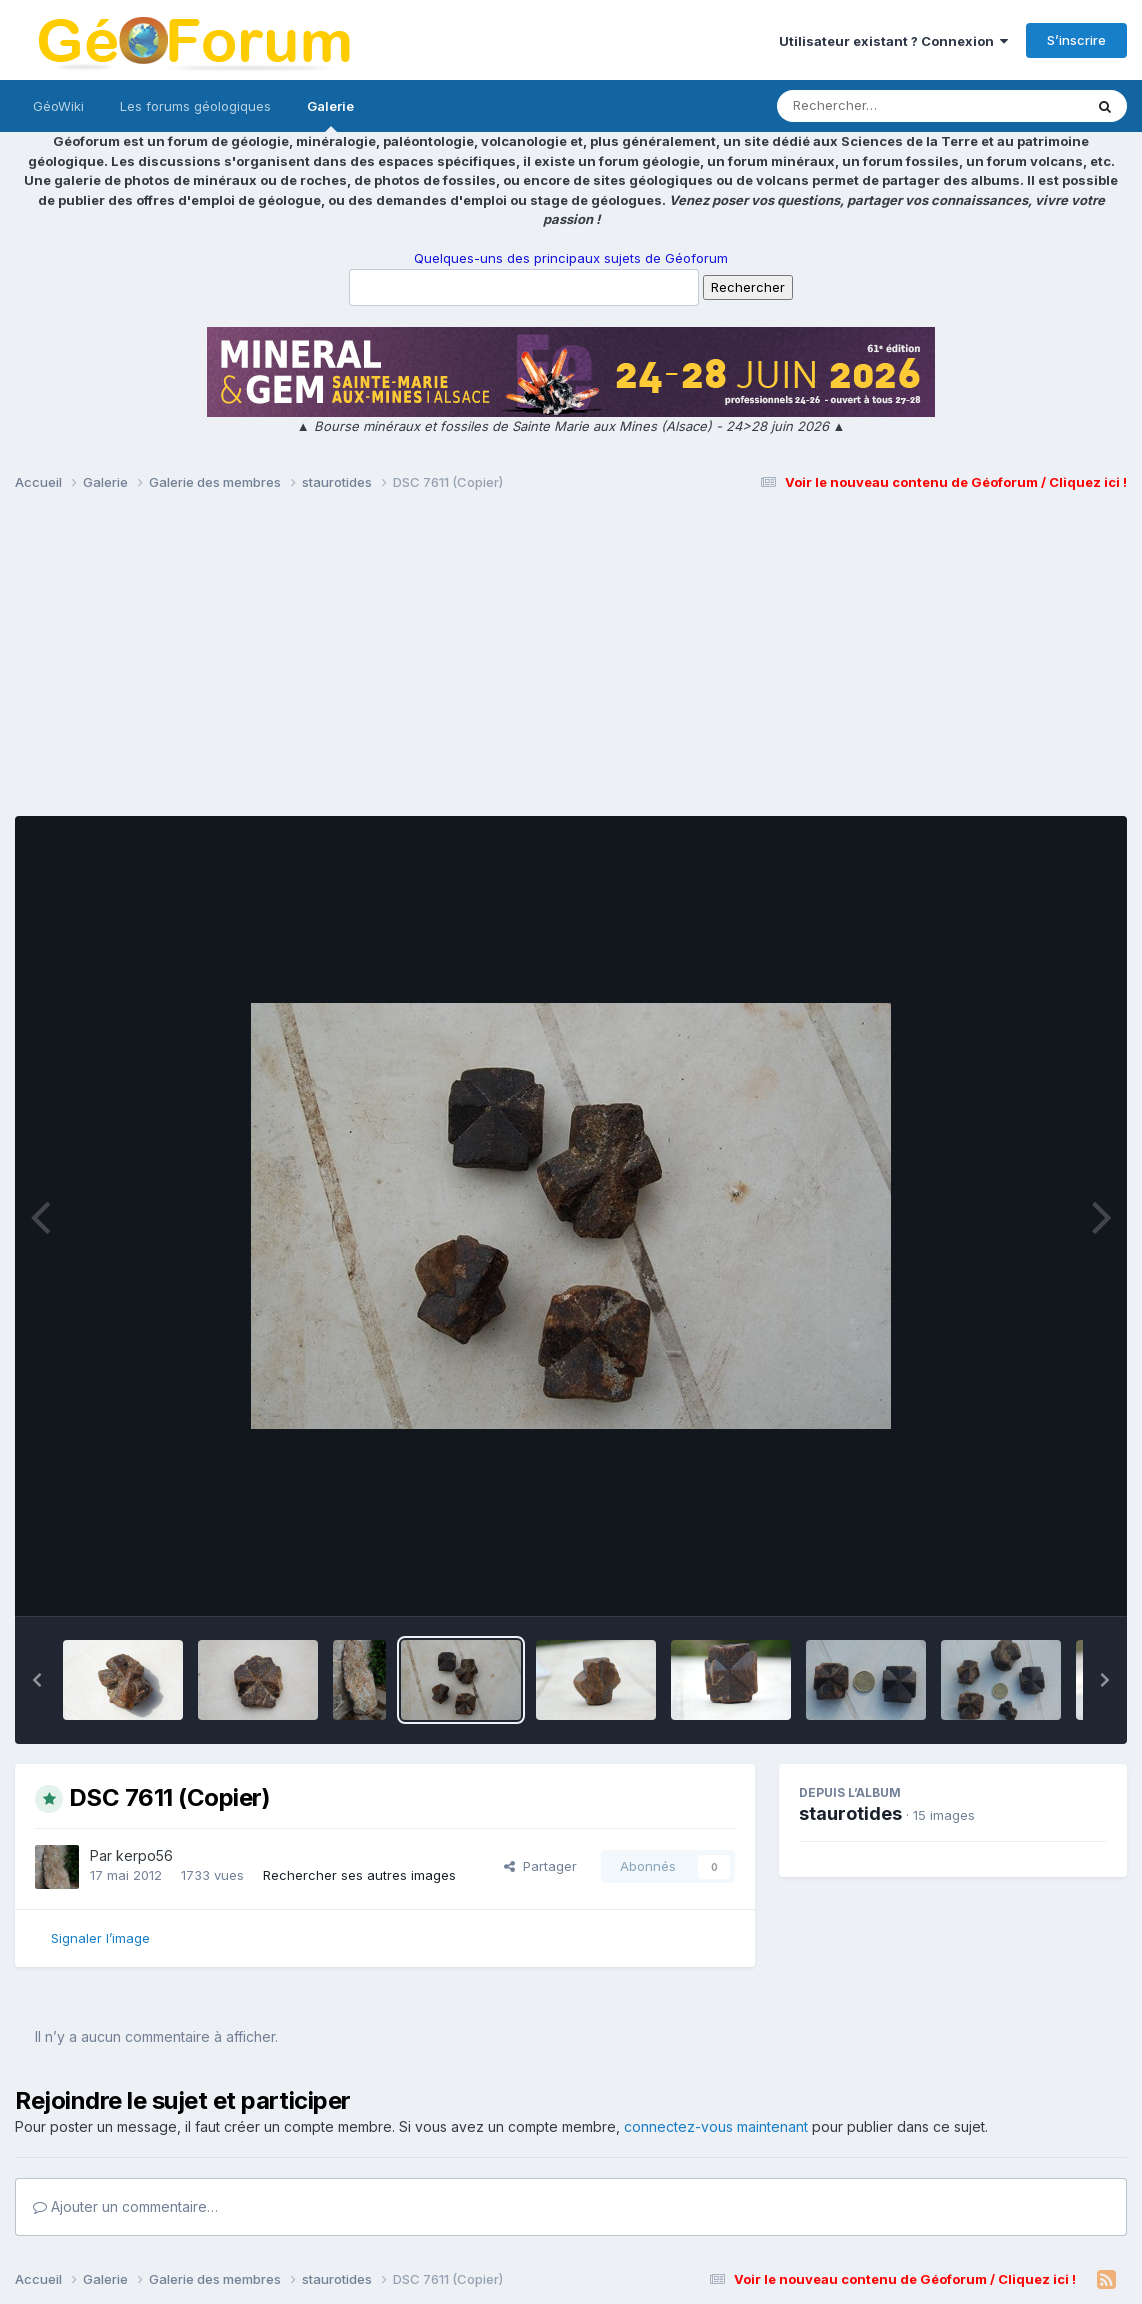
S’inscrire (1076, 40)
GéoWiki (58, 106)
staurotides (850, 1813)
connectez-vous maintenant (716, 2126)
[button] (37, 1680)
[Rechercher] (872, 106)
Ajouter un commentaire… (125, 2206)
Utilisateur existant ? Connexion (893, 41)
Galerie (330, 115)
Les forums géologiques (195, 106)
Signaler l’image (100, 1938)
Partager (540, 1866)
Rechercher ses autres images (359, 1875)
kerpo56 (144, 1855)
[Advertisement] (571, 663)
